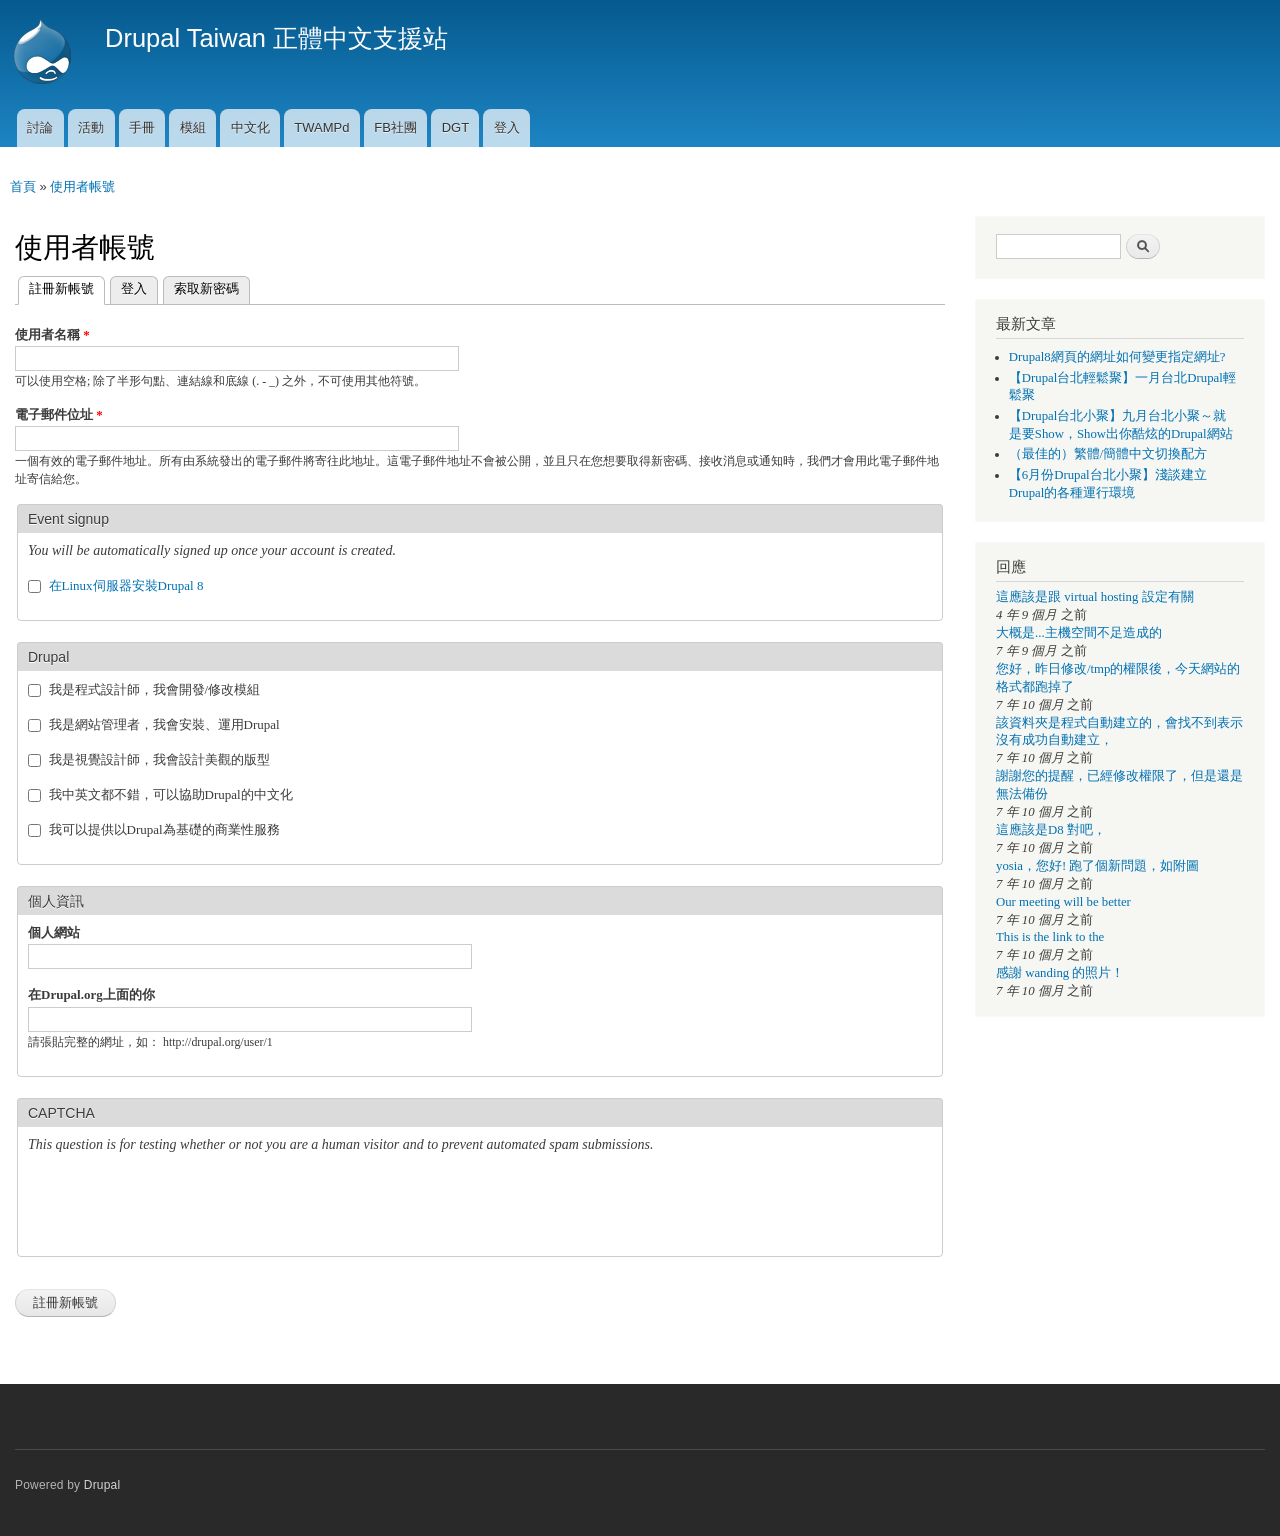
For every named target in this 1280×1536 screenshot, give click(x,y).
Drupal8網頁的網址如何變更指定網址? (1117, 357)
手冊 (142, 127)
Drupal (102, 1485)
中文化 (250, 127)
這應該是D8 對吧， (1051, 830)
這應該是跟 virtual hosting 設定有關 (1095, 597)
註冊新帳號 (56, 286)
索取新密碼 (206, 288)
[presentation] (180, 1207)
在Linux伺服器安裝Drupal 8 (126, 585)
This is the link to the (1050, 937)
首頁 (23, 186)
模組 (193, 127)
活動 (91, 127)
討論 (40, 127)
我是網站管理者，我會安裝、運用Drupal (164, 724)
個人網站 (54, 932)
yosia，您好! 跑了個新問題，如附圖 (1097, 866)
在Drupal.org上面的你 (91, 994)
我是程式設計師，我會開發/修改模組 (155, 689)
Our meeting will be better (1063, 902)
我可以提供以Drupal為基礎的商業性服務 (164, 829)
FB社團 (395, 127)
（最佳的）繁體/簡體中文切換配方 (1108, 454)
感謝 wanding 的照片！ (1060, 973)
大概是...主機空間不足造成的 (1079, 633)
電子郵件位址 (59, 414)
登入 (507, 127)
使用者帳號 (82, 186)
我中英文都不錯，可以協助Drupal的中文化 (171, 794)
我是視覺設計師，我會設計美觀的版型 (159, 759)
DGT (455, 127)
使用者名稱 (52, 334)
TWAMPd (321, 127)
